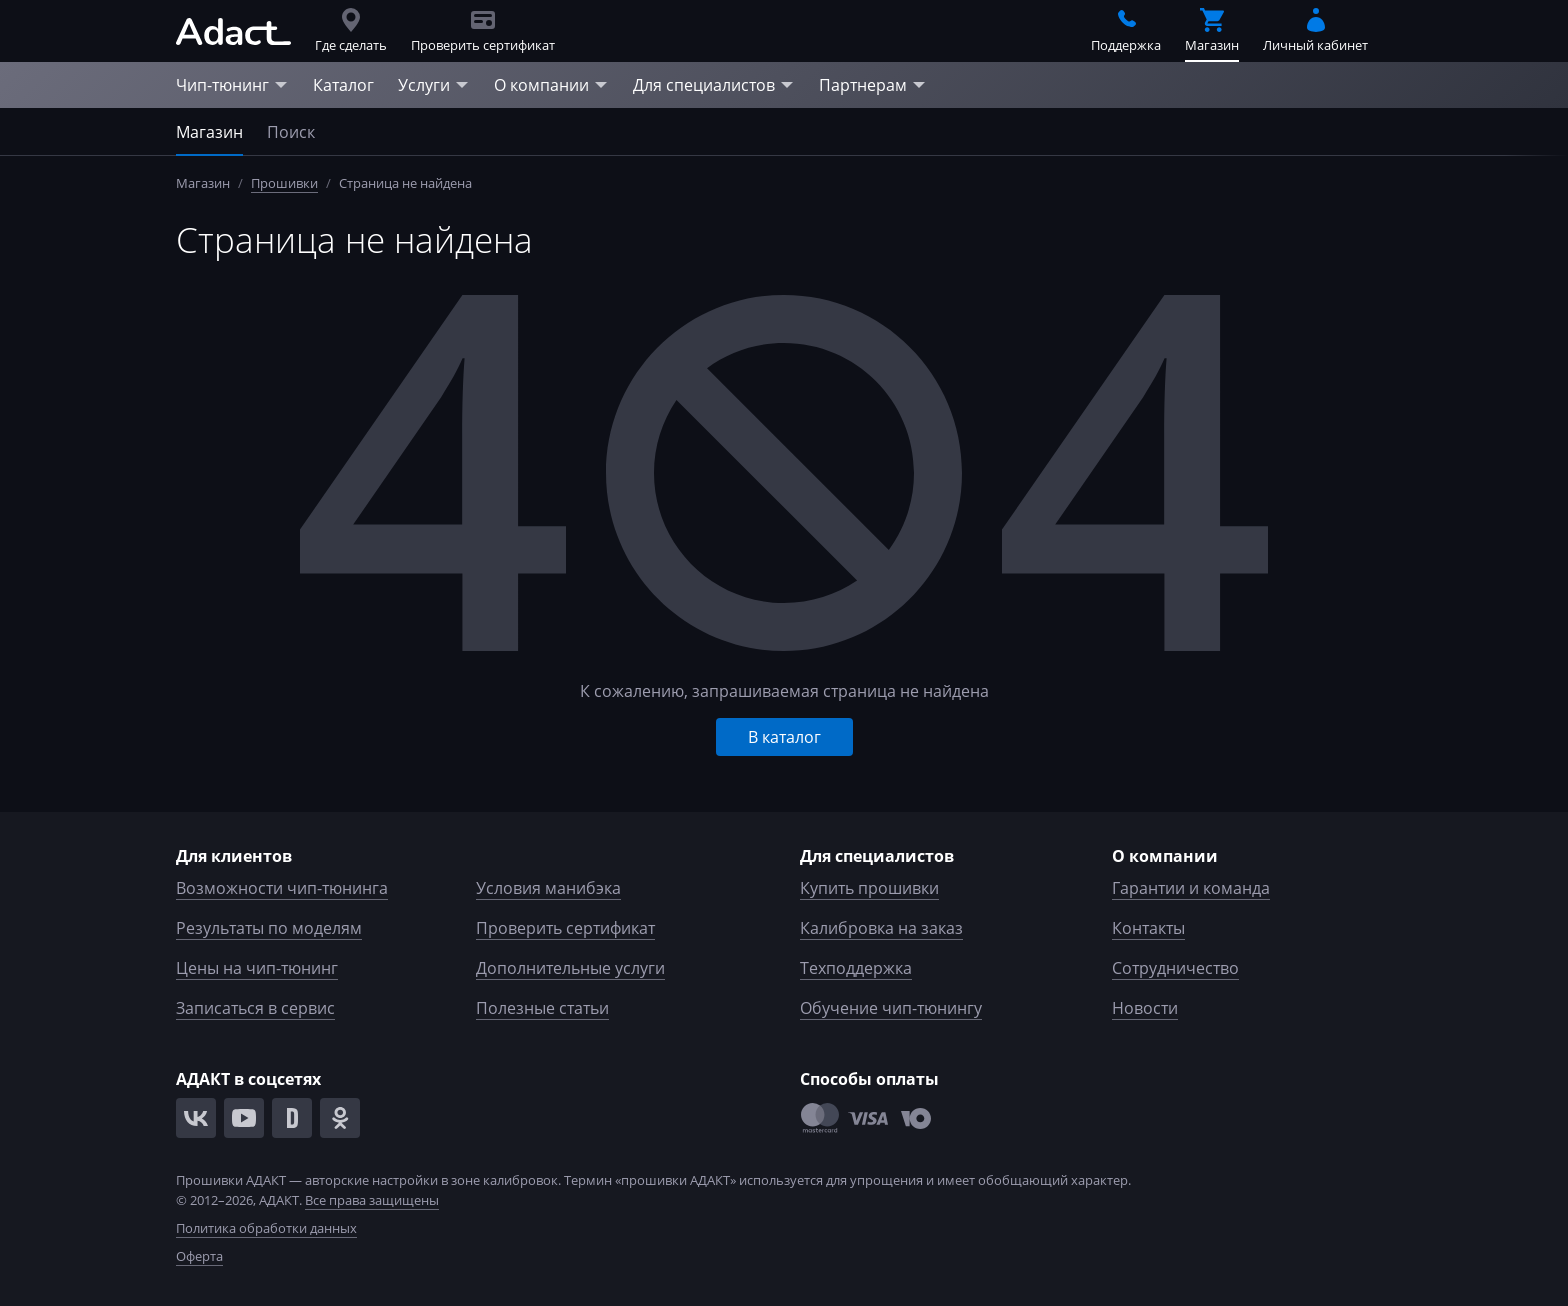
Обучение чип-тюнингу (891, 1008)
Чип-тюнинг (232, 85)
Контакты (1148, 928)
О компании (551, 85)
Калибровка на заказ (881, 928)
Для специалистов (714, 85)
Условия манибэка (548, 888)
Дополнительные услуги (570, 968)
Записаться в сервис (255, 1008)
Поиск (291, 132)
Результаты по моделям (269, 928)
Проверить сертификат (565, 928)
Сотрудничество (1175, 968)
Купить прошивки (869, 888)
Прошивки (284, 183)
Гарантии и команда (1191, 888)
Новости (1145, 1008)
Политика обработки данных (266, 1228)
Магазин (209, 132)
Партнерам (873, 85)
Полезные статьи (542, 1008)
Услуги (434, 85)
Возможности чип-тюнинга (282, 888)
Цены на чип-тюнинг (257, 968)
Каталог (343, 85)
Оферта (199, 1256)
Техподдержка (856, 968)
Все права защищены (372, 1200)
